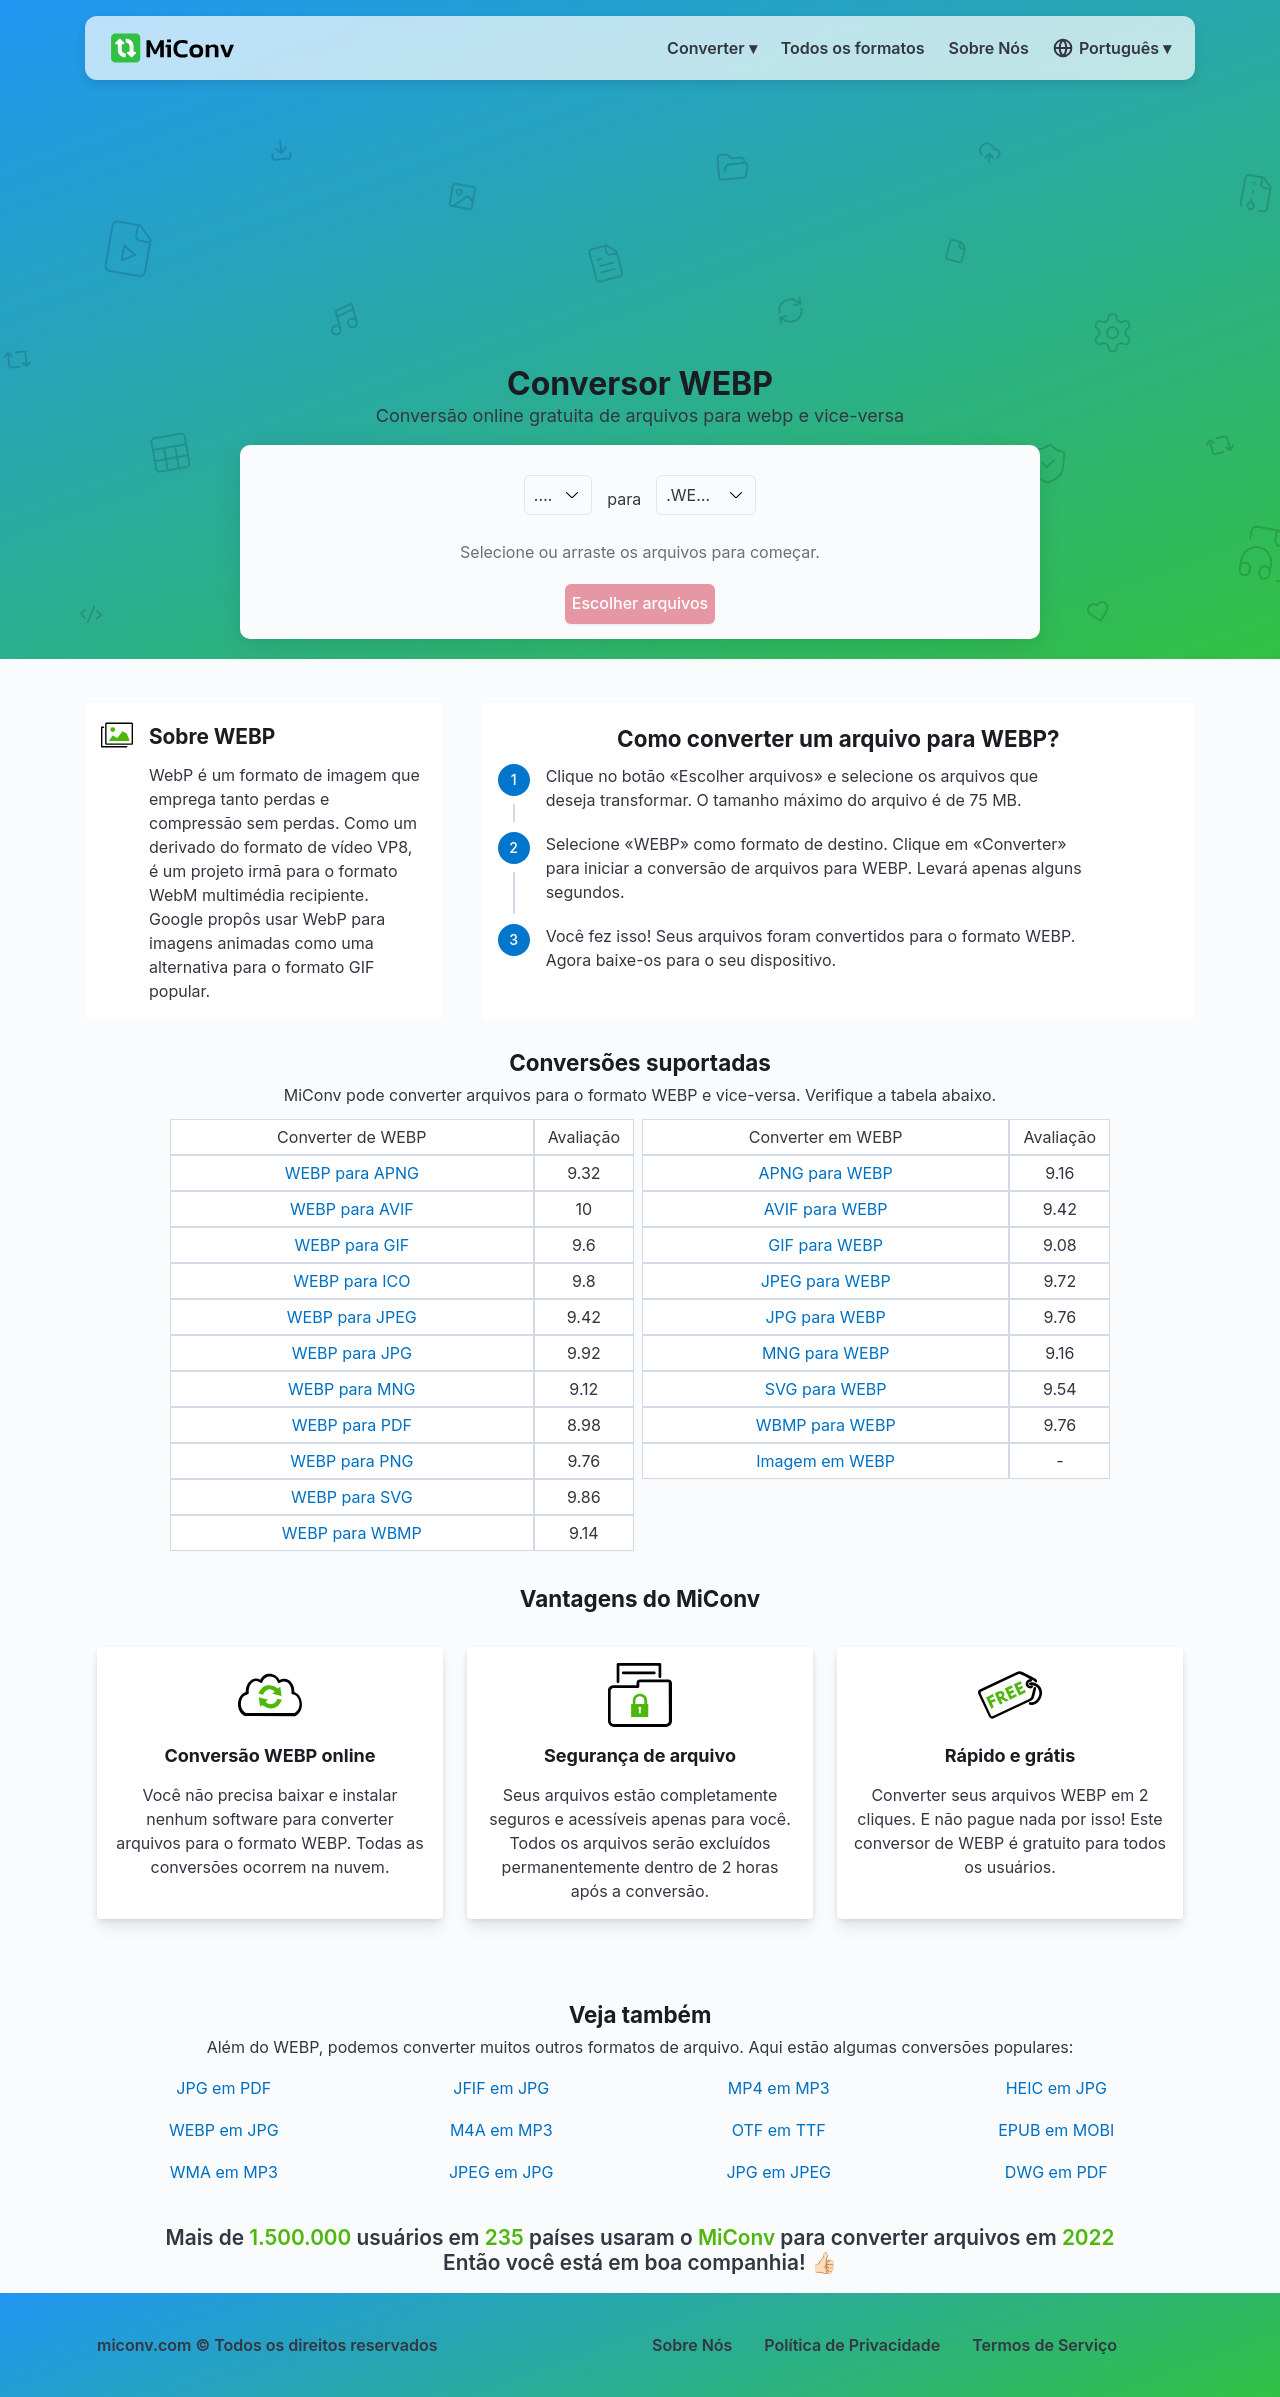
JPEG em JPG (501, 2172)
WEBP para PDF (352, 1425)
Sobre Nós (692, 2345)
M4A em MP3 (501, 2130)
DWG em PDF (1056, 2172)
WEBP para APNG (352, 1173)
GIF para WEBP (825, 1245)
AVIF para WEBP (826, 1209)
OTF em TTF (779, 2130)
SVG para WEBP (826, 1389)
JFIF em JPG (501, 2088)
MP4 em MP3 (779, 2088)
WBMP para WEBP (826, 1425)
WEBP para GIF (351, 1245)
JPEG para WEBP (826, 1281)
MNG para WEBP (825, 1353)
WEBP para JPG (352, 1353)
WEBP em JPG (224, 2130)
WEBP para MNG (351, 1389)
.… (543, 495)
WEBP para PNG (351, 1461)
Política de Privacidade (852, 2345)
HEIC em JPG (1056, 2088)
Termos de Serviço (1044, 2345)
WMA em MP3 (224, 2172)
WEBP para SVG (352, 1497)
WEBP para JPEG (352, 1317)
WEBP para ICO (351, 1281)
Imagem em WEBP (825, 1461)
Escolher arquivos (640, 603)
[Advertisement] (640, 221)
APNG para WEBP (826, 1173)
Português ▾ (1112, 48)
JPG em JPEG (778, 2172)
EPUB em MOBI (1056, 2130)
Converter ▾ (712, 48)
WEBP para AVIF (352, 1209)
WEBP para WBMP (352, 1533)
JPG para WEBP (825, 1317)
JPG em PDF (223, 2088)
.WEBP (691, 495)
